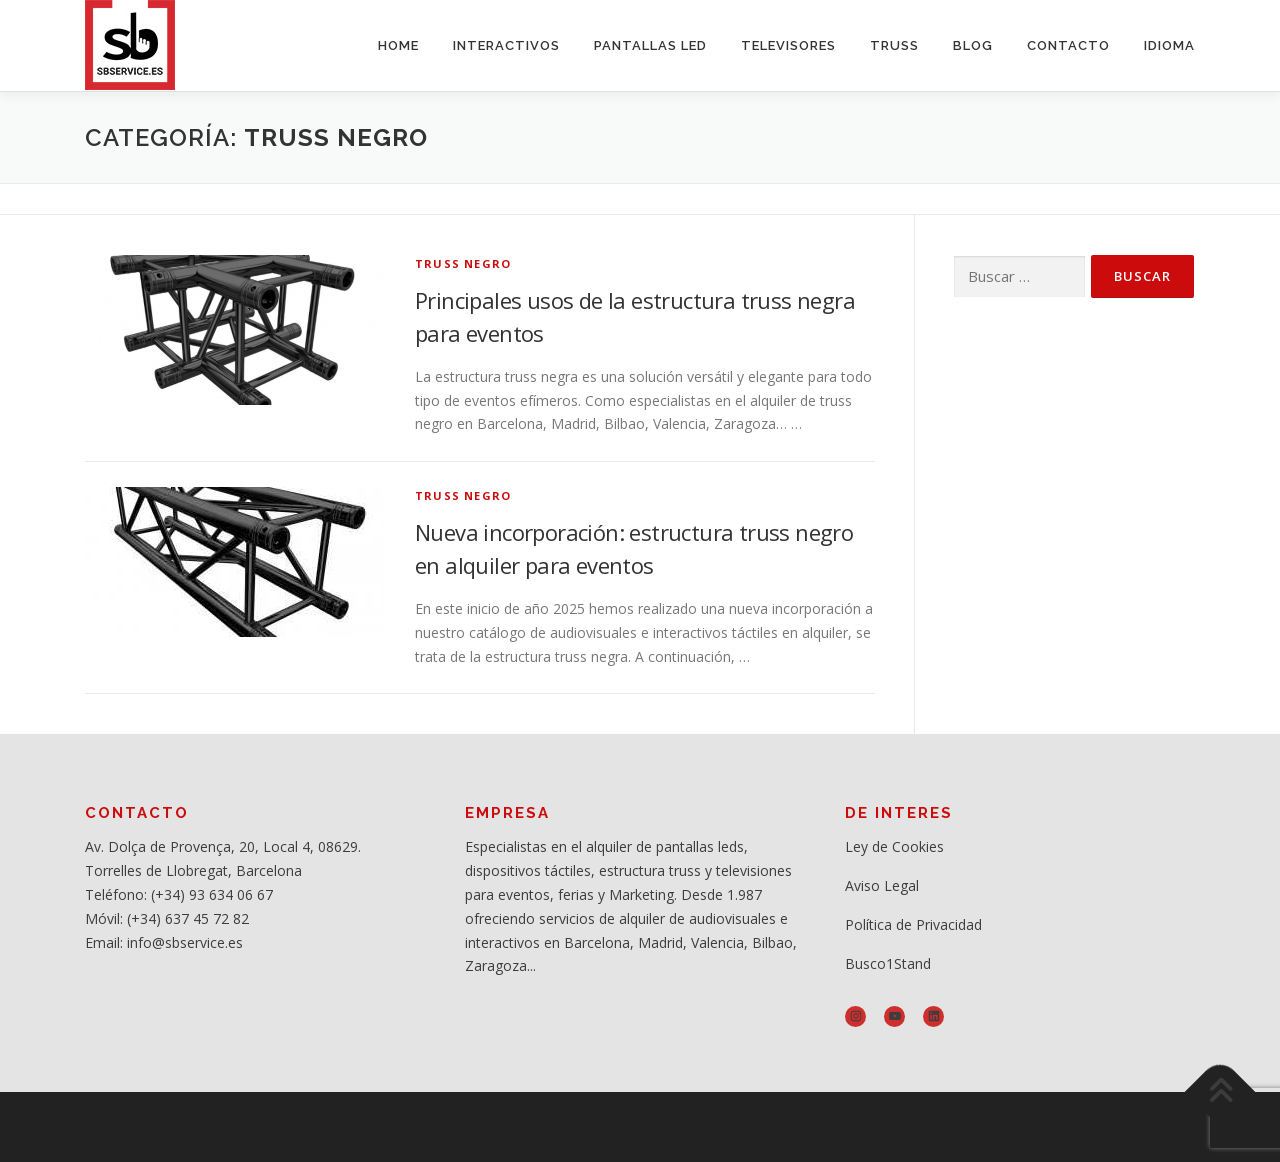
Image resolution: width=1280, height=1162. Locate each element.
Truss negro (463, 263)
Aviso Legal (882, 885)
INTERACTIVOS (506, 45)
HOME (398, 45)
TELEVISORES (788, 45)
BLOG (973, 45)
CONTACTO (1068, 45)
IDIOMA (1169, 45)
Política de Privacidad (913, 924)
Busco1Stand (888, 963)
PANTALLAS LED (650, 45)
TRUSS (894, 45)
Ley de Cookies (894, 846)
